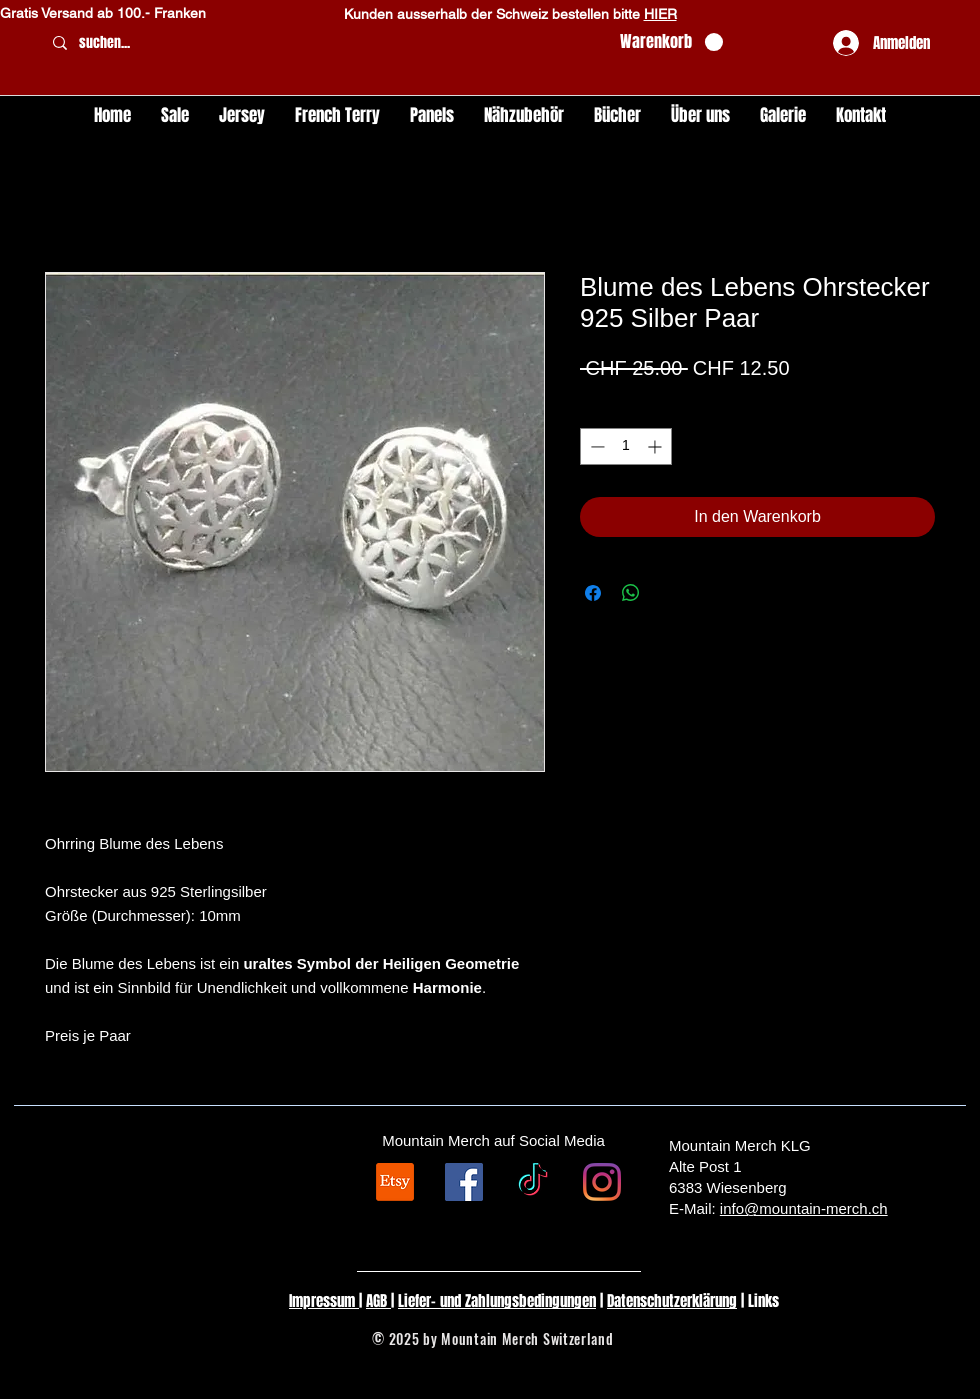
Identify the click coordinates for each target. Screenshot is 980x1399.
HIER (660, 14)
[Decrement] (595, 446)
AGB (378, 1301)
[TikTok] (533, 1182)
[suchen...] (323, 43)
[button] (671, 42)
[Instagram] (602, 1182)
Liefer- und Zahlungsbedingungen (497, 1301)
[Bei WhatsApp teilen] (631, 593)
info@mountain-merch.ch (804, 1208)
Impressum (324, 1301)
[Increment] (656, 446)
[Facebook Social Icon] (464, 1182)
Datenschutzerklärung (672, 1301)
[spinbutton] (626, 446)
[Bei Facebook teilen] (593, 593)
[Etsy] (395, 1182)
